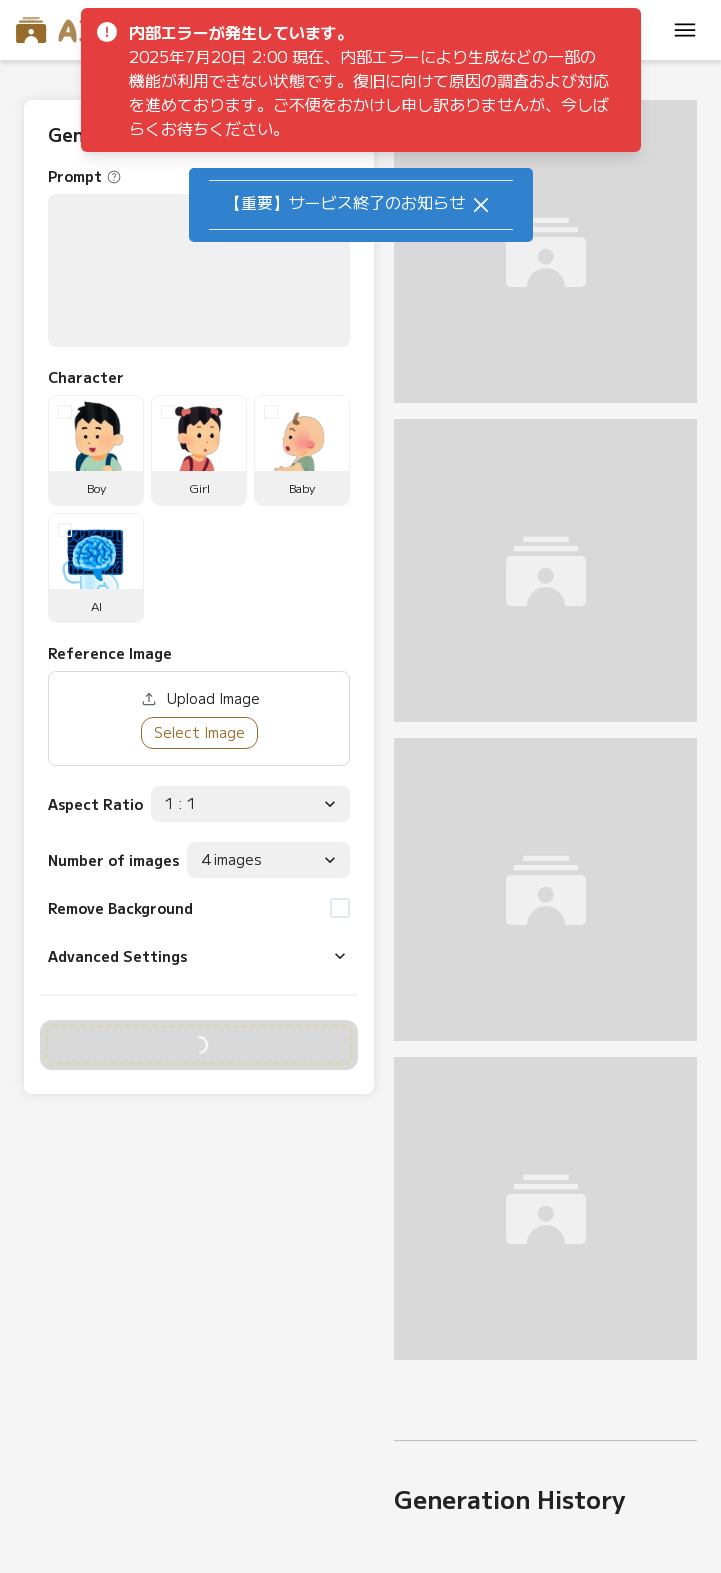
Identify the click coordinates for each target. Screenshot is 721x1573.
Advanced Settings (117, 956)
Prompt (75, 176)
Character (86, 377)
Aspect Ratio (95, 804)
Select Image (199, 732)
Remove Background (120, 908)
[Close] (481, 205)
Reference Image (110, 653)
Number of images (113, 860)
